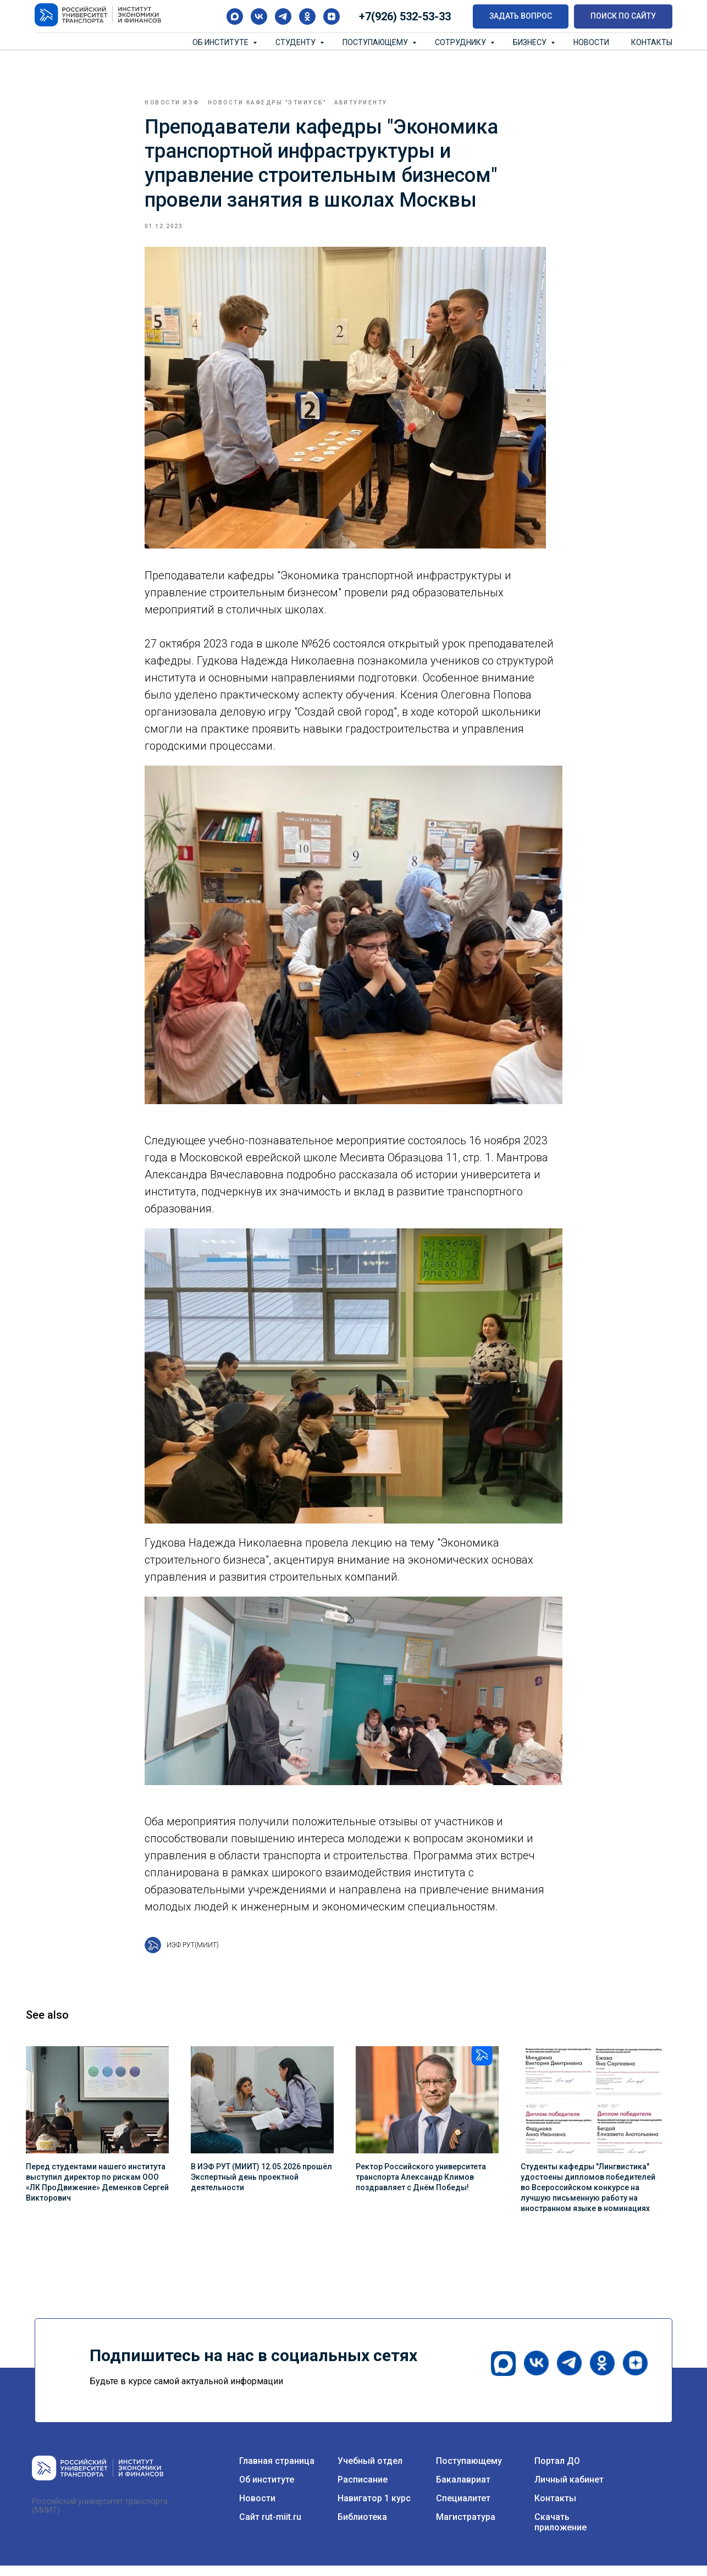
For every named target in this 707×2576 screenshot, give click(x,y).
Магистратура (465, 2527)
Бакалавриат (463, 2490)
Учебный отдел (370, 2471)
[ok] (307, 16)
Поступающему (376, 42)
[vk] (259, 16)
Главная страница (276, 2471)
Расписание (363, 2490)
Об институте (221, 42)
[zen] (331, 16)
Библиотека (362, 2527)
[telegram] (283, 16)
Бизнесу (530, 42)
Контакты (651, 42)
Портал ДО (557, 2471)
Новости (591, 42)
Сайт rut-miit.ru (270, 2527)
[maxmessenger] (235, 16)
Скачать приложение (560, 2532)
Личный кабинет (569, 2490)
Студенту (296, 42)
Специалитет (463, 2508)
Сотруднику (461, 42)
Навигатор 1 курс (374, 2508)
